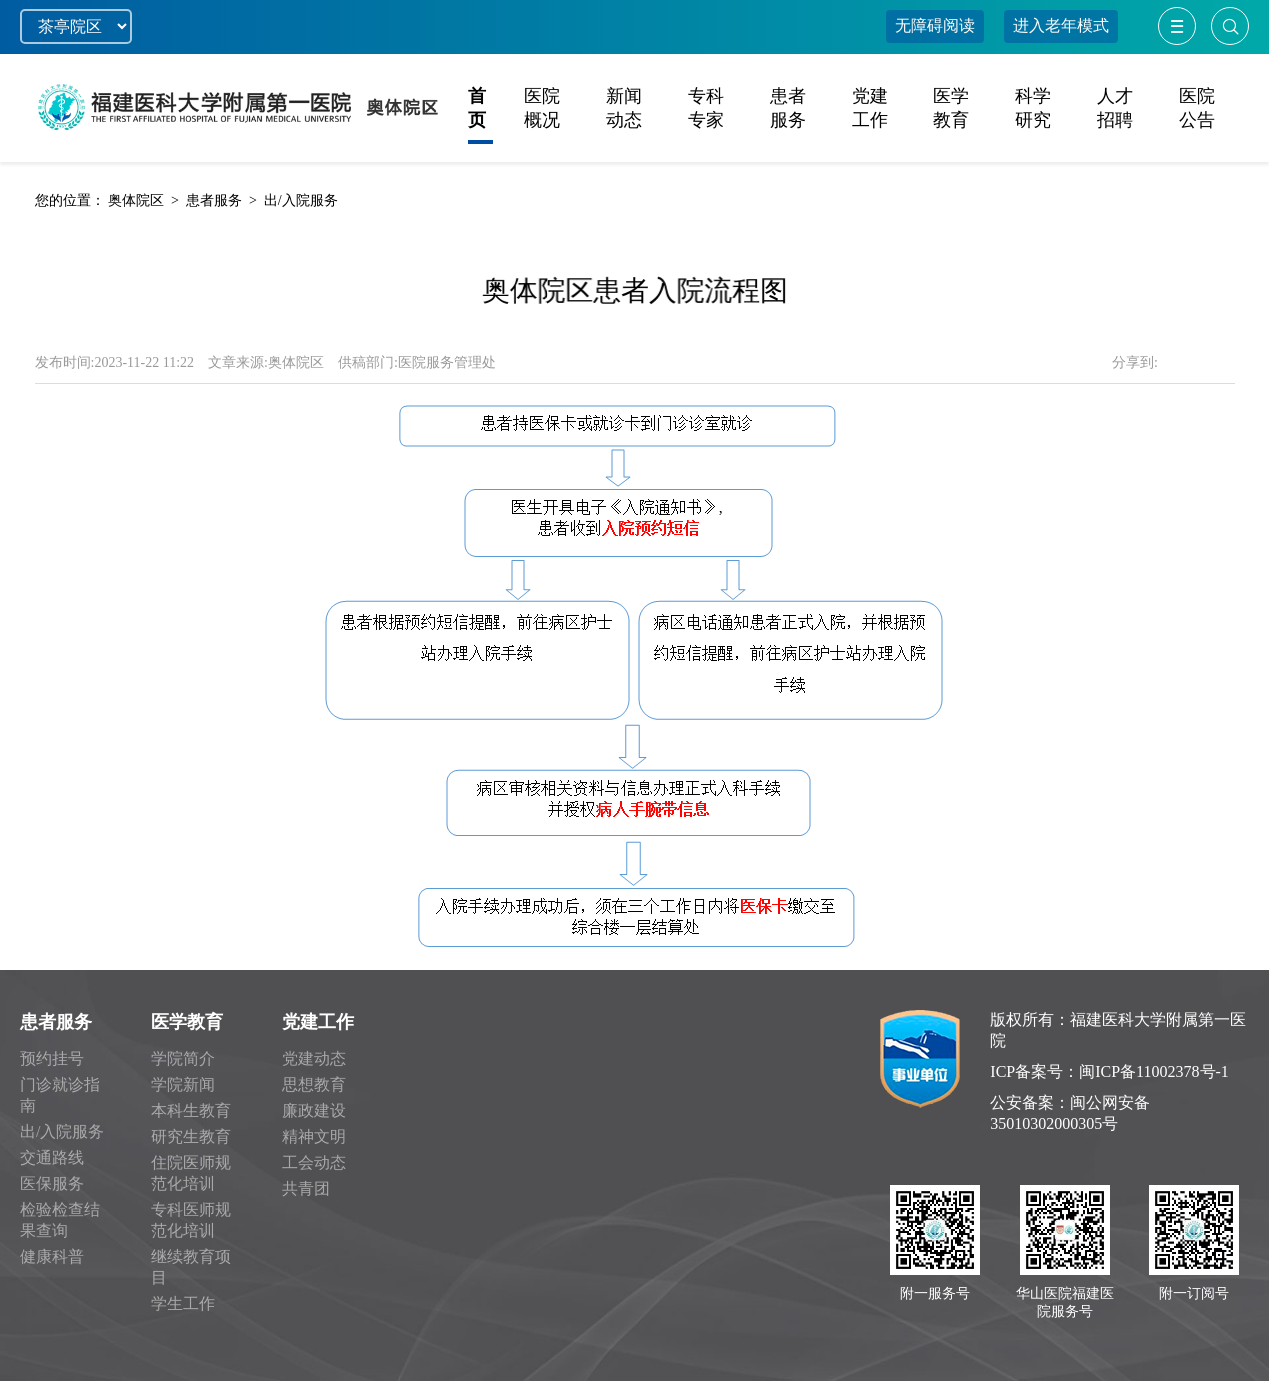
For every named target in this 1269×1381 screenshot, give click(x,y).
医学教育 (187, 1022)
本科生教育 (191, 1110)
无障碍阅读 (935, 25)
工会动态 (314, 1162)
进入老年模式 (1061, 25)
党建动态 (314, 1058)
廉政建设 (314, 1110)
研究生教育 (191, 1136)
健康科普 (52, 1256)
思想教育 (314, 1084)
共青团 (306, 1188)
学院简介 (183, 1058)
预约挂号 (52, 1058)
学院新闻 (183, 1084)
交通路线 (52, 1157)
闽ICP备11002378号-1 (1154, 1071)
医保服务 (52, 1183)
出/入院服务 (301, 200)
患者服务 (214, 200)
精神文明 (314, 1136)
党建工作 (318, 1022)
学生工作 (183, 1303)
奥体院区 (136, 200)
